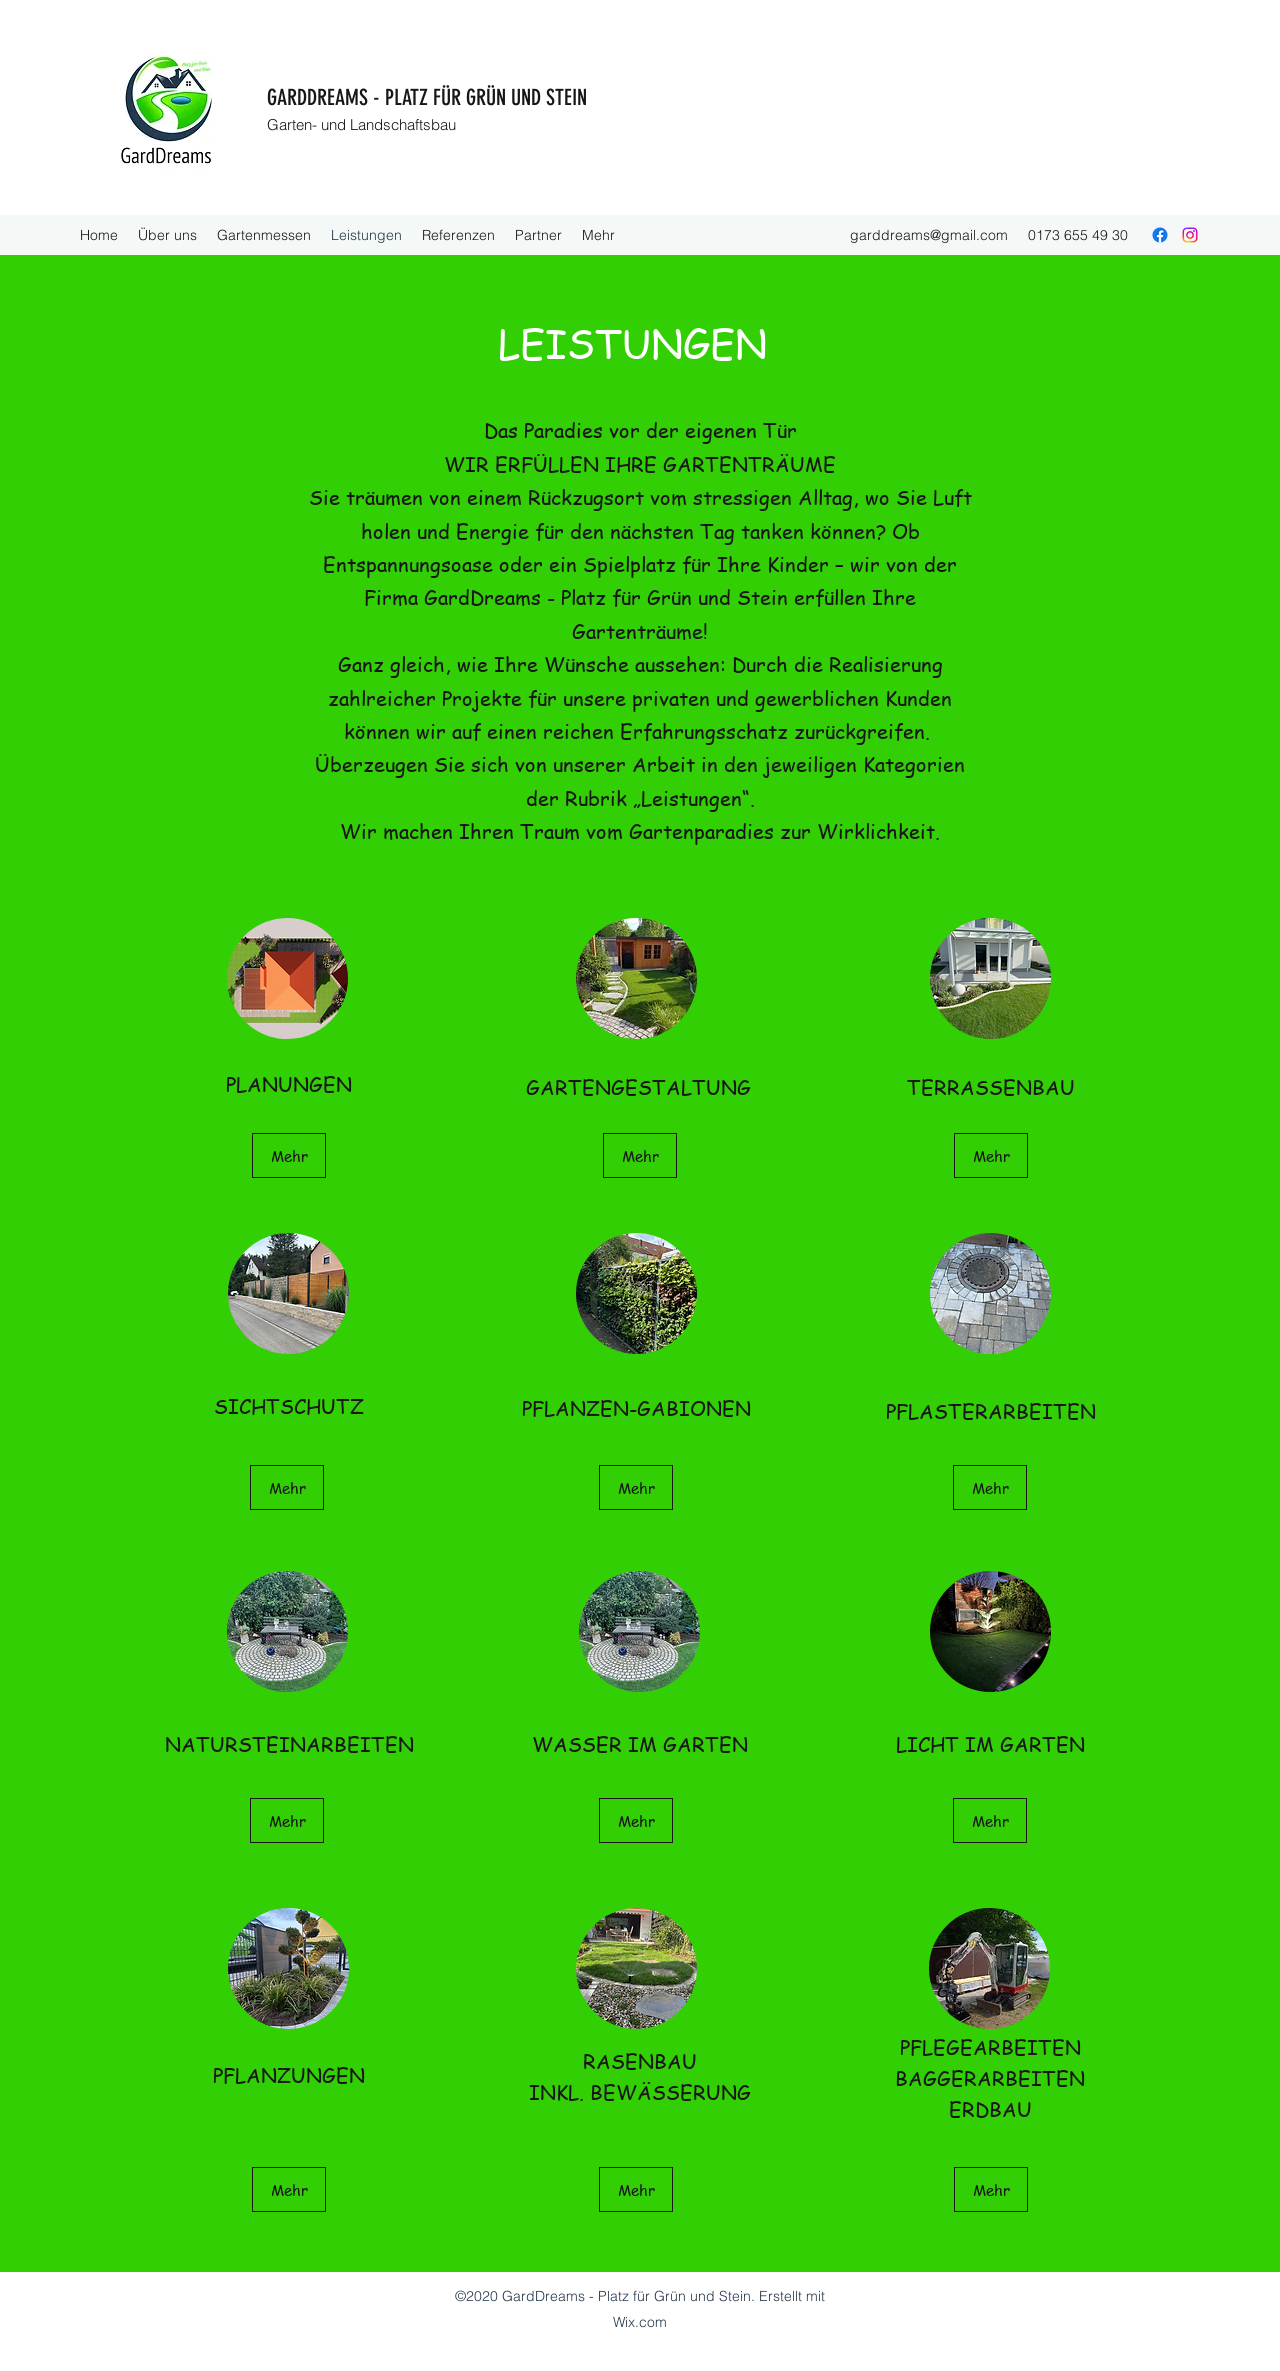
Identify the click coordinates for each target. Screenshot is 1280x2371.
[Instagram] (1190, 235)
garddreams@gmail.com (929, 235)
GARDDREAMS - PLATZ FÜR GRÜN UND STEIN (427, 97)
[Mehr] (289, 1155)
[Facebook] (1160, 235)
